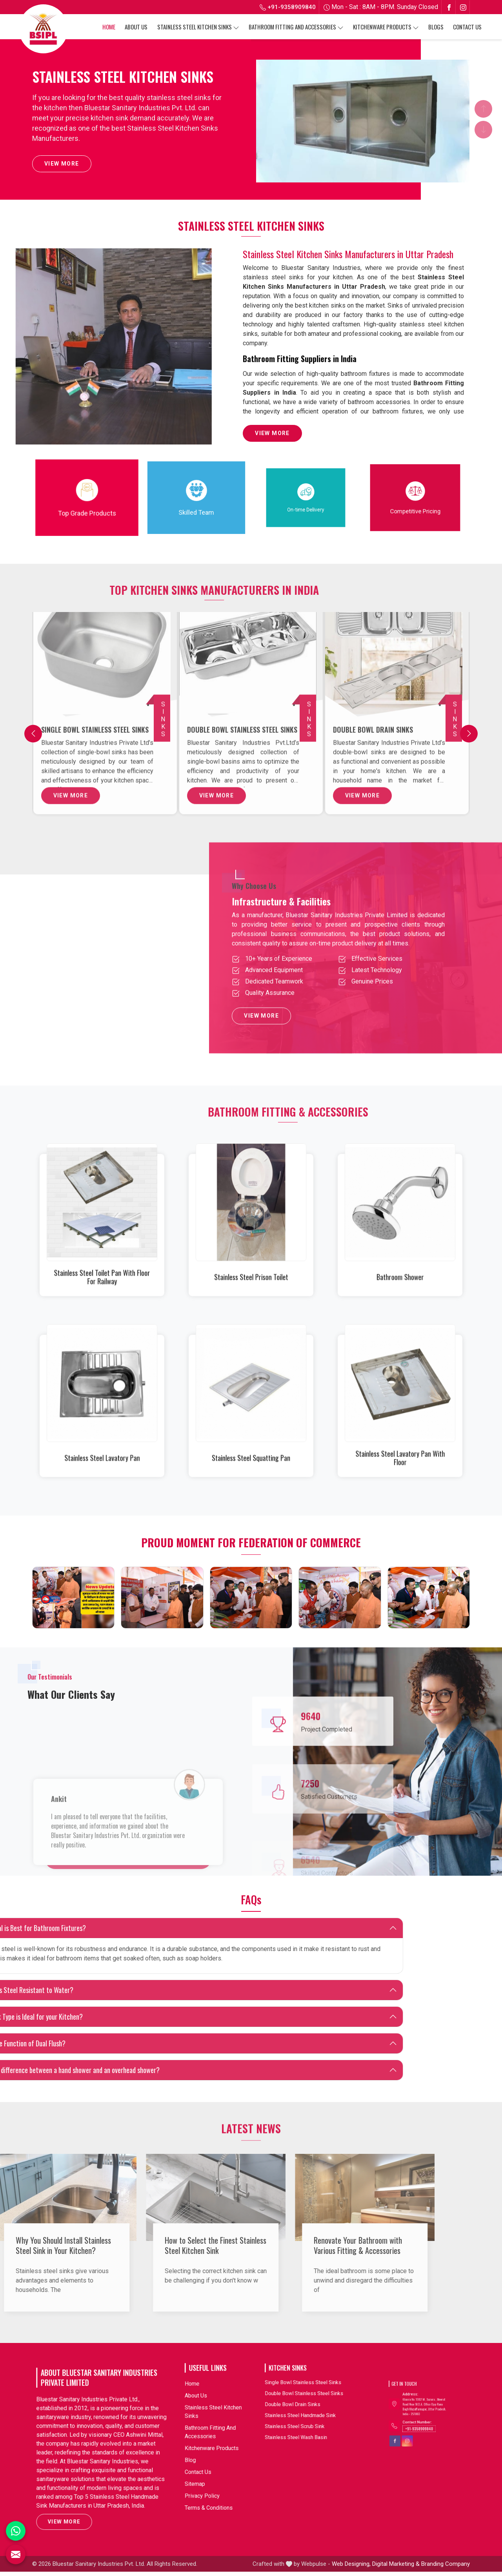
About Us (136, 26)
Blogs (436, 26)
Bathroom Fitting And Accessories (296, 26)
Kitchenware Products (386, 26)
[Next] (469, 736)
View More (62, 166)
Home (108, 26)
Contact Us (467, 26)
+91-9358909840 (288, 7)
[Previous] (33, 736)
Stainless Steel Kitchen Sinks (198, 26)
